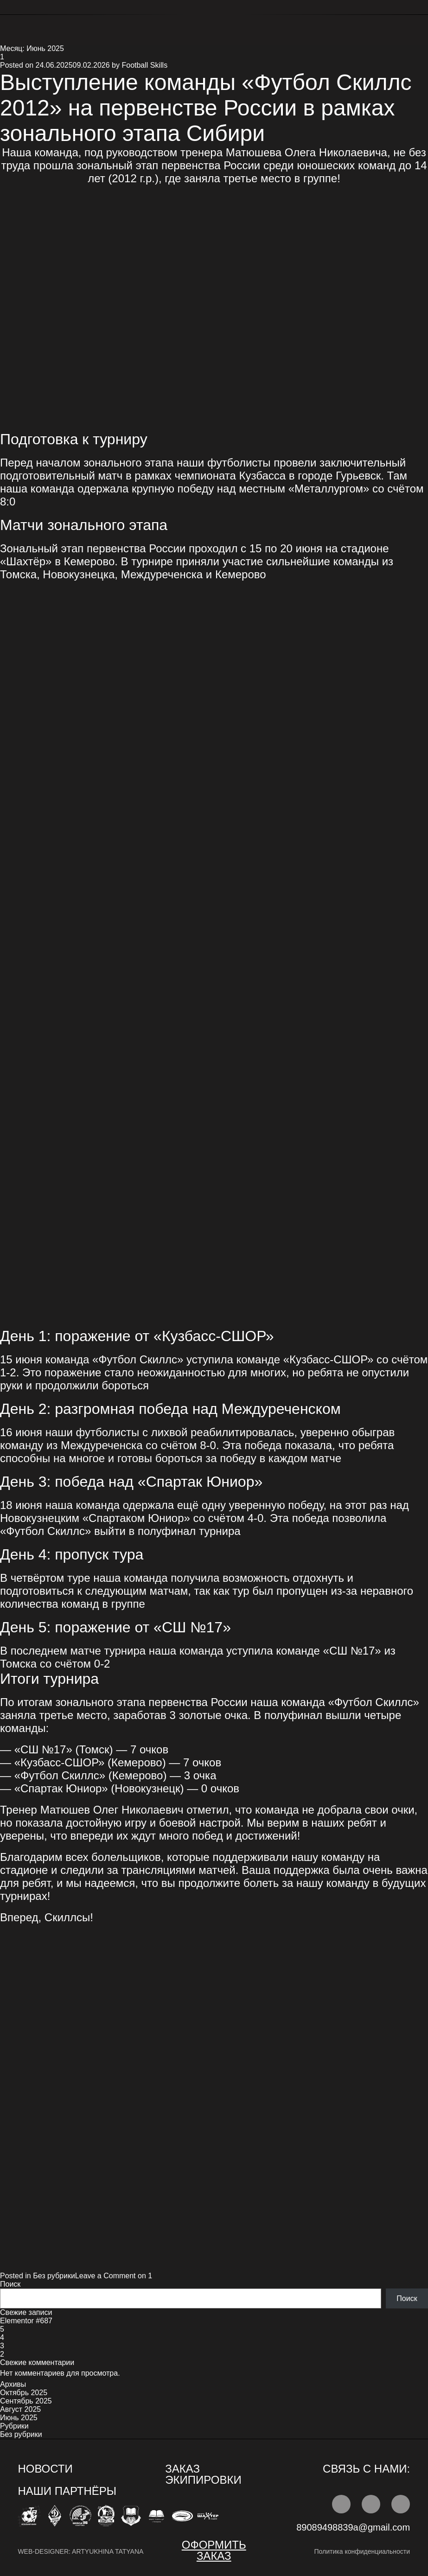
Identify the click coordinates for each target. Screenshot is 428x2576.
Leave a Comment (113, 2276)
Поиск (10, 2284)
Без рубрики (54, 2276)
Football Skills (144, 65)
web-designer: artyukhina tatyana (80, 2551)
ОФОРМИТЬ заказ (214, 2550)
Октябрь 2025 (23, 2393)
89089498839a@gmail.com (353, 2527)
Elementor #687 (26, 2321)
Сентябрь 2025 (26, 2401)
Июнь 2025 (19, 2418)
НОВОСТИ (45, 2468)
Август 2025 (20, 2409)
